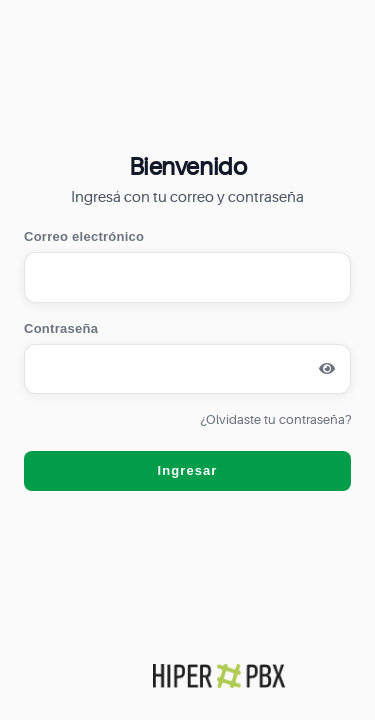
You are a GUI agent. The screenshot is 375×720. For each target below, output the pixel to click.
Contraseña (61, 328)
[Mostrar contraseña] (327, 369)
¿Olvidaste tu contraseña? (275, 419)
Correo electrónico (84, 236)
